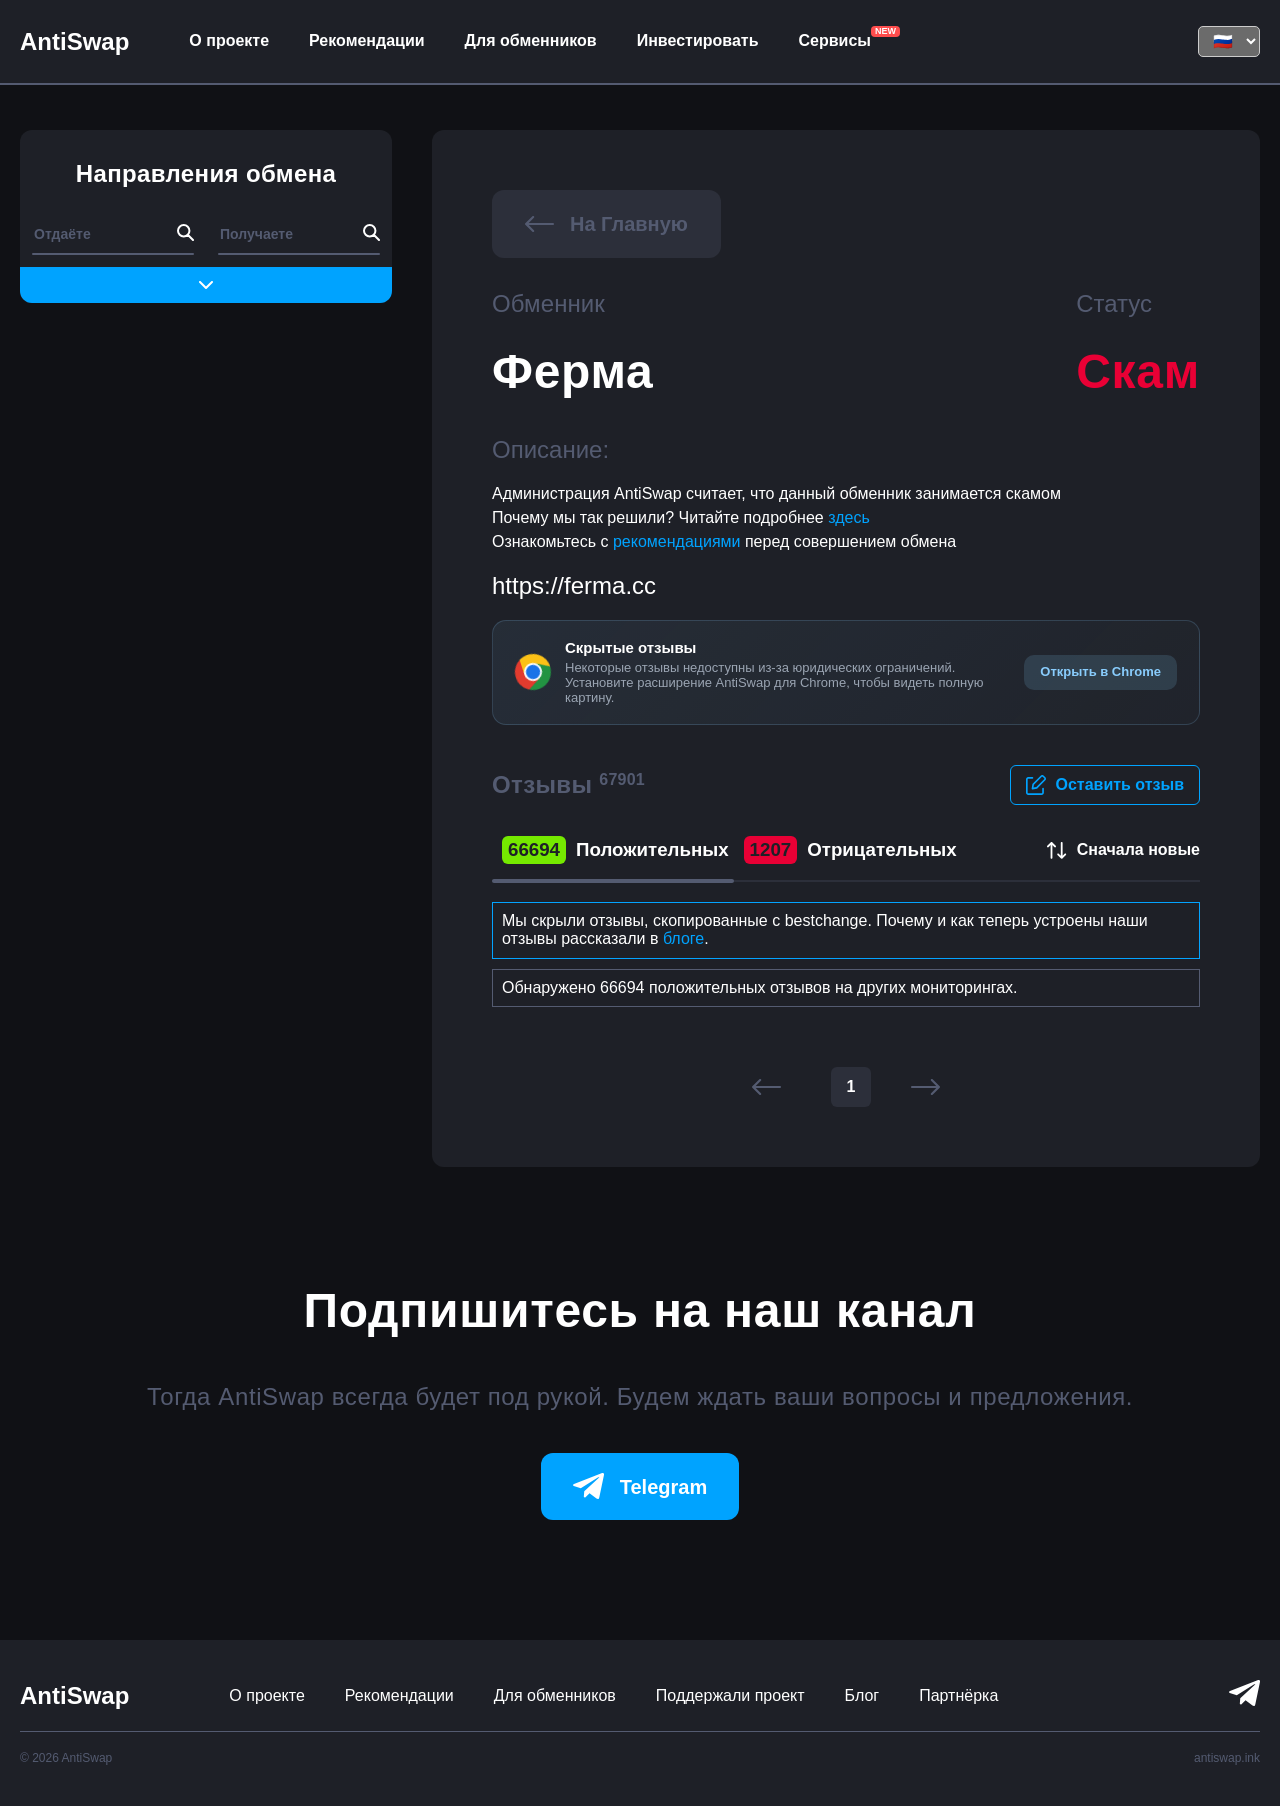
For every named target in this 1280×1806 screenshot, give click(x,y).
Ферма (573, 371)
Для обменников (531, 40)
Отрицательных (850, 850)
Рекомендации (367, 40)
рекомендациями (679, 541)
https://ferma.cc (574, 585)
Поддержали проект (730, 1695)
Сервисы (834, 40)
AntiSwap (74, 41)
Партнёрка (958, 1695)
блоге (683, 938)
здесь (849, 517)
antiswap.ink (1227, 1758)
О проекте (229, 40)
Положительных (615, 850)
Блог (862, 1695)
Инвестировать (698, 40)
